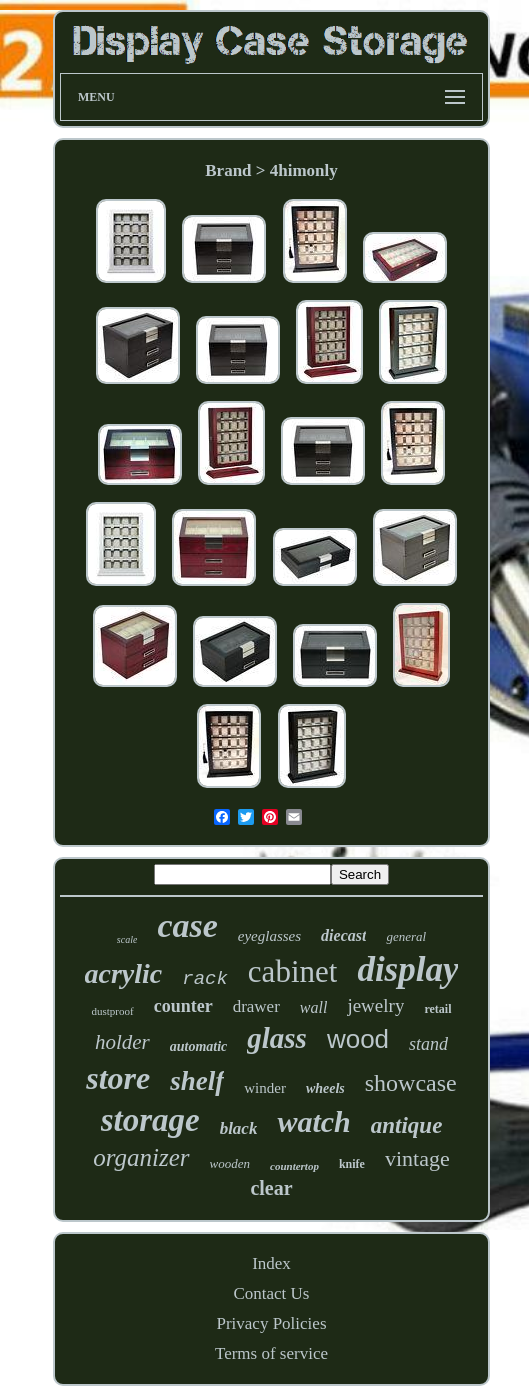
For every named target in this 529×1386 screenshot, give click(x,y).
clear (271, 1188)
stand (428, 1044)
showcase (411, 1083)
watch (313, 1121)
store (118, 1078)
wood (358, 1039)
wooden (230, 1163)
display (407, 969)
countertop (294, 1166)
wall (314, 1007)
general (406, 936)
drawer (256, 1006)
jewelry (375, 1005)
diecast (343, 935)
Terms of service (271, 1353)
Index (271, 1263)
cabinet (293, 971)
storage (150, 1120)
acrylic (124, 973)
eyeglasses (269, 936)
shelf (197, 1081)
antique (407, 1125)
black (239, 1128)
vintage (417, 1158)
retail (437, 1009)
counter (183, 1006)
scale (127, 939)
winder (265, 1088)
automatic (199, 1046)
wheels (325, 1088)
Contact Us (271, 1293)
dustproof (112, 1011)
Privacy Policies (271, 1323)
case (187, 925)
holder (122, 1042)
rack (205, 979)
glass (277, 1038)
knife (352, 1164)
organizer (141, 1157)
